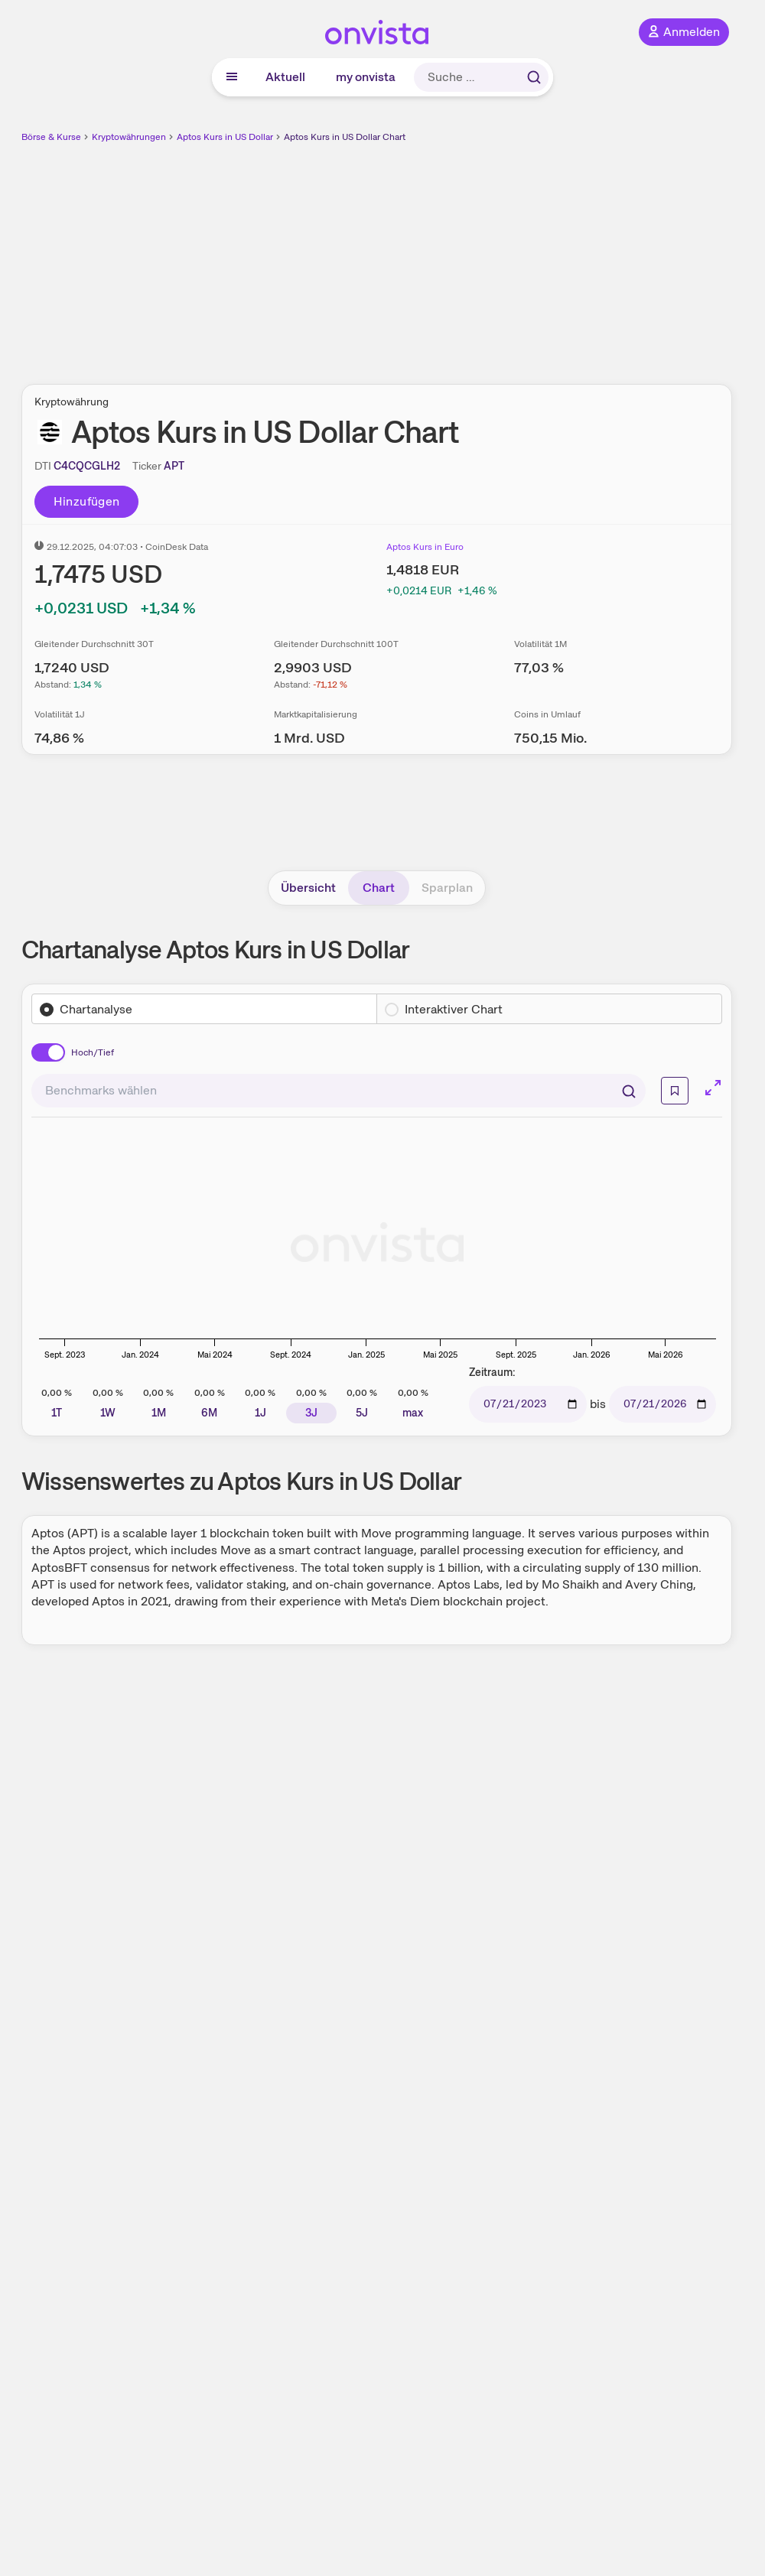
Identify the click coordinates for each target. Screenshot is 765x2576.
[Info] (674, 1090)
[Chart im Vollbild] (713, 1087)
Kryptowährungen (129, 137)
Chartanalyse (96, 1009)
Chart (379, 888)
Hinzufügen (87, 501)
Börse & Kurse (51, 137)
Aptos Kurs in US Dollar (225, 137)
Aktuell (285, 77)
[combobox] (338, 1090)
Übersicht (308, 888)
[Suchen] (629, 1090)
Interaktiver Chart (454, 1009)
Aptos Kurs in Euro (425, 547)
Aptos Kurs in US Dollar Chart (344, 137)
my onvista (366, 77)
